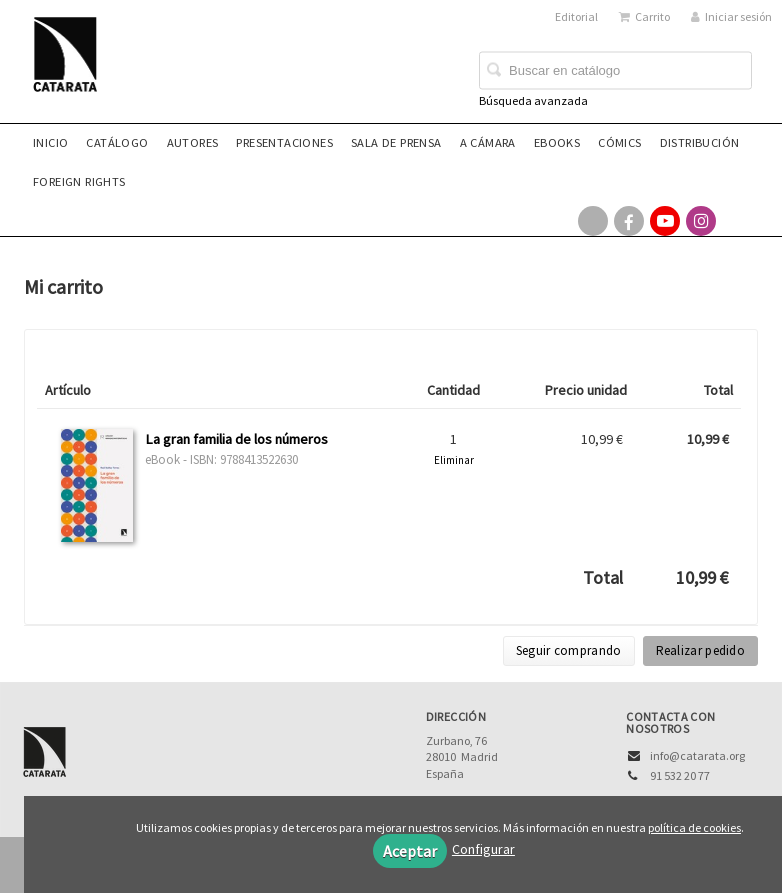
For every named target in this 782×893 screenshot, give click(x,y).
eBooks (557, 142)
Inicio (50, 142)
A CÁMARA (488, 142)
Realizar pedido (701, 650)
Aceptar (410, 851)
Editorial (576, 16)
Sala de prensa (396, 142)
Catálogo (117, 142)
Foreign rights (79, 181)
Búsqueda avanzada (533, 100)
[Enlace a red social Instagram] (701, 221)
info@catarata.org (697, 755)
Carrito (644, 16)
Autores (193, 142)
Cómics (619, 142)
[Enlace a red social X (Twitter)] (593, 221)
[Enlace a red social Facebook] (629, 221)
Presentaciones (284, 142)
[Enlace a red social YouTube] (665, 221)
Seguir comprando (569, 650)
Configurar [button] (483, 849)
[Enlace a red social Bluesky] (737, 221)
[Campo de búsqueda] (615, 71)
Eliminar (454, 460)
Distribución (700, 142)
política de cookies (694, 827)
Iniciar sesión (731, 16)
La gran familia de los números (236, 439)
